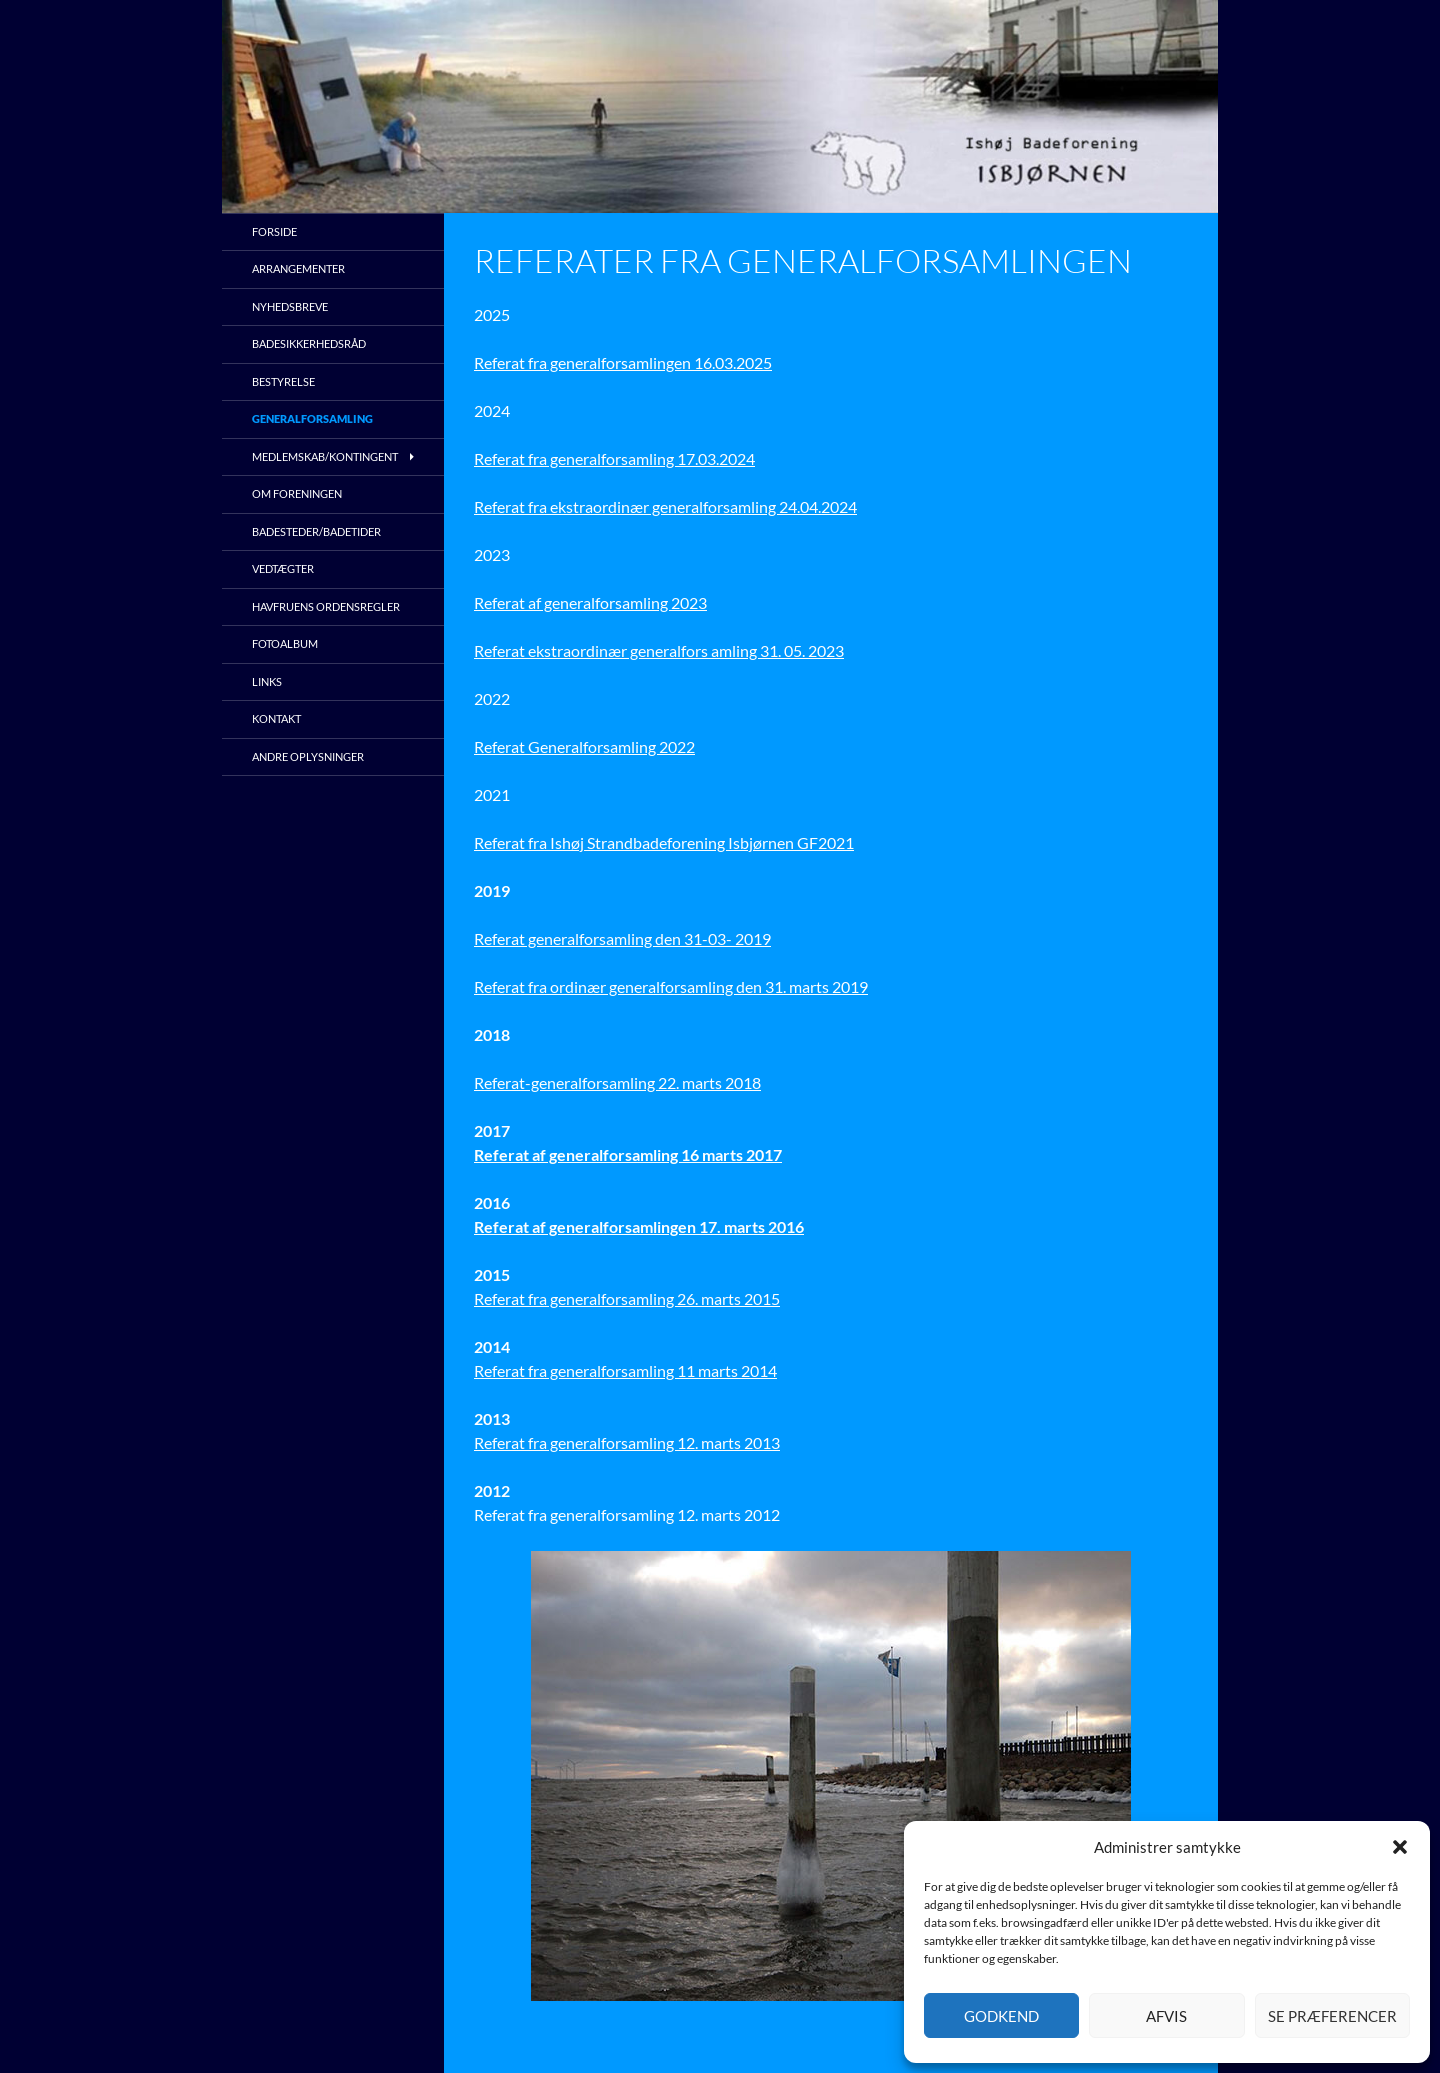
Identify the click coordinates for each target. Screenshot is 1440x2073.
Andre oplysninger (308, 756)
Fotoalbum (285, 643)
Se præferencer (1332, 2016)
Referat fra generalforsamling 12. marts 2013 (627, 1442)
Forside (274, 231)
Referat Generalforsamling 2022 (584, 746)
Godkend (1001, 2016)
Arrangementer (298, 268)
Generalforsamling (312, 418)
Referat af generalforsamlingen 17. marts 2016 (639, 1226)
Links (267, 681)
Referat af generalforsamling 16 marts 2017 (628, 1154)
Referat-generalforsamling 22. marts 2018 (617, 1082)
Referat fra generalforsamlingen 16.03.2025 (623, 362)
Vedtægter (283, 568)
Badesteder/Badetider (316, 531)
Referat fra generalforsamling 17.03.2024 (614, 458)
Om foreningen (297, 493)
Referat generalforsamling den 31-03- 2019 (622, 938)
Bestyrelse (283, 381)
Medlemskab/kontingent (325, 456)
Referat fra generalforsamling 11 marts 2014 (625, 1370)
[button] (1400, 1847)
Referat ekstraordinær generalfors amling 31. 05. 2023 (659, 650)
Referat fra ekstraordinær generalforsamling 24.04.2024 (665, 506)
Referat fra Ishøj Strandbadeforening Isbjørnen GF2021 (664, 842)
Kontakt (276, 718)
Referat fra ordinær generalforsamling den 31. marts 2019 (671, 986)
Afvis (1166, 2016)
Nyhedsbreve (290, 306)
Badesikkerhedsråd (309, 343)
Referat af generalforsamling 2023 (590, 602)
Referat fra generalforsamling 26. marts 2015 (627, 1298)
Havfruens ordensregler (326, 606)
